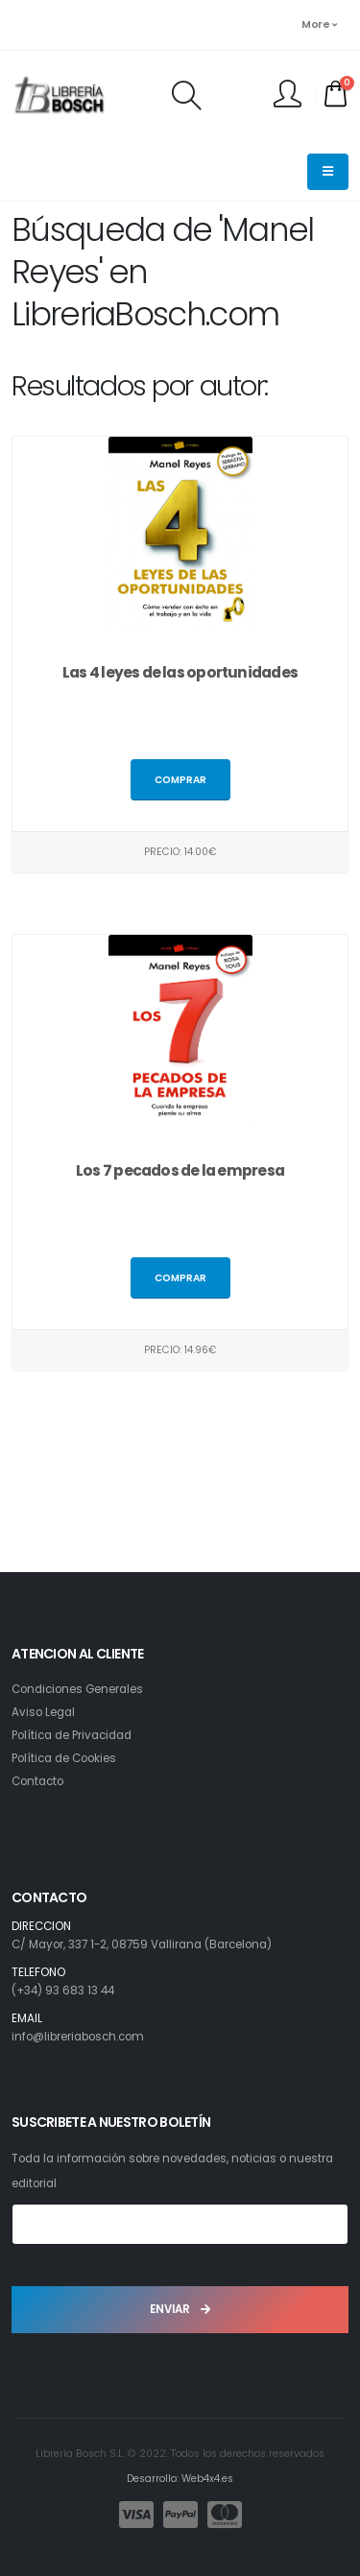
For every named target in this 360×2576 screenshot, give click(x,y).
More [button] (318, 24)
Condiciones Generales (77, 1689)
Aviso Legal (43, 1712)
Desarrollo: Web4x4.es (180, 2478)
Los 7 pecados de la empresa (180, 1170)
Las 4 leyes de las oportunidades (180, 672)
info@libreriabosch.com (78, 2036)
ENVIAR (180, 2309)
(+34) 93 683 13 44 (63, 1990)
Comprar (180, 780)
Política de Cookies (64, 1758)
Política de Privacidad (72, 1735)
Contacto (37, 1781)
